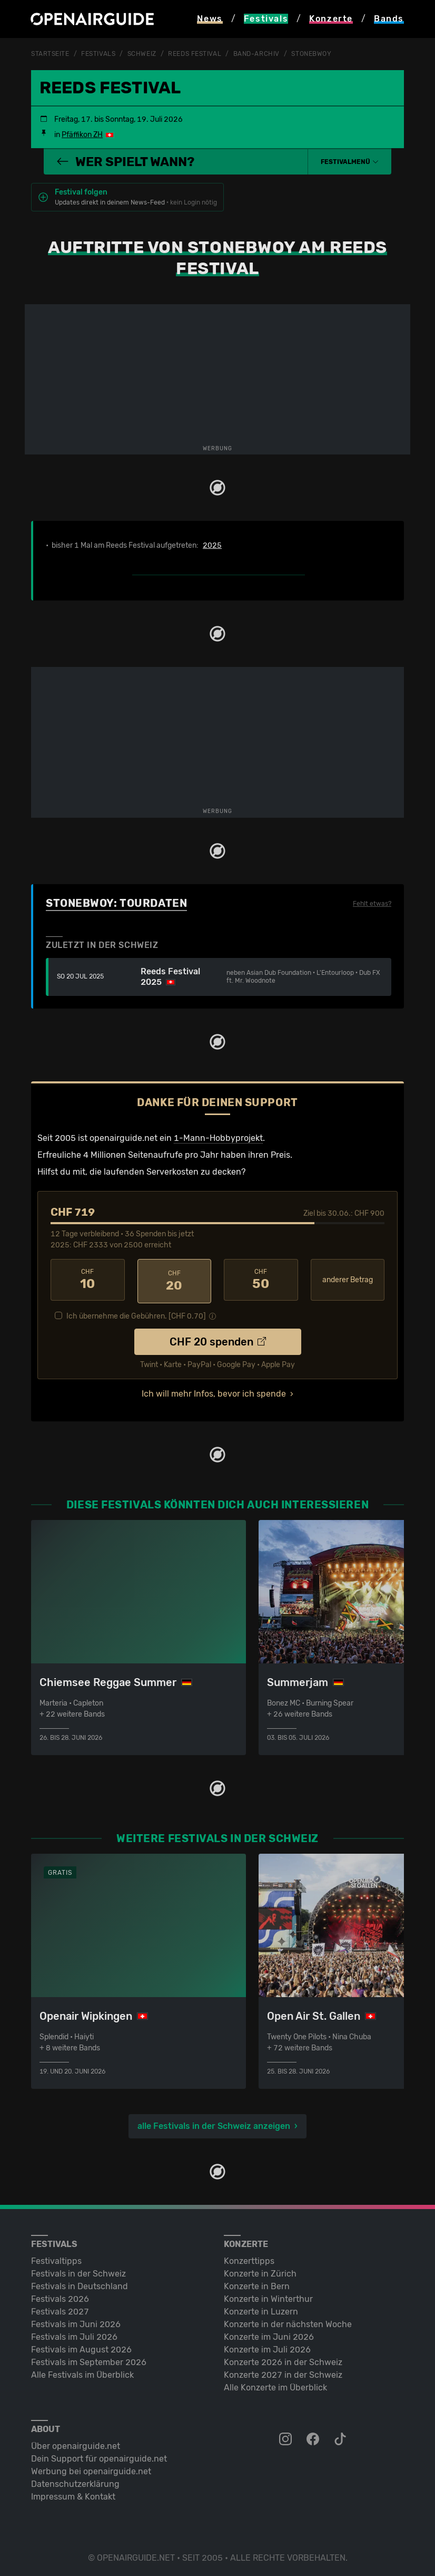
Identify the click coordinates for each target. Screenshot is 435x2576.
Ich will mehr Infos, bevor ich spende (214, 1391)
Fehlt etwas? (372, 903)
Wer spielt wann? (125, 161)
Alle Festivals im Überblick (82, 2372)
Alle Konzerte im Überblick (275, 2384)
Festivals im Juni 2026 (76, 2321)
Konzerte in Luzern (261, 2308)
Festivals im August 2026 (81, 2346)
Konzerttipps (249, 2258)
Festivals (98, 53)
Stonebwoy (311, 53)
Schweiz (141, 53)
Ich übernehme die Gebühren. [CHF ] (136, 1313)
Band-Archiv (256, 53)
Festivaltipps (56, 2258)
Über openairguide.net (75, 2443)
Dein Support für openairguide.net (99, 2456)
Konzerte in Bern (257, 2283)
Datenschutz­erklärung (75, 2481)
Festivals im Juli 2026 (74, 2334)
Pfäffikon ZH (82, 134)
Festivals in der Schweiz (78, 2270)
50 (261, 1279)
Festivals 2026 (60, 2296)
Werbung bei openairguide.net (91, 2468)
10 (87, 1279)
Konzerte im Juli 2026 (267, 2346)
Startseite (50, 53)
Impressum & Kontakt (73, 2493)
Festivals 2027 (60, 2308)
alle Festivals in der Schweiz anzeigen (213, 2123)
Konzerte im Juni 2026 (269, 2334)
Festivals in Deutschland (79, 2283)
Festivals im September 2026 (88, 2359)
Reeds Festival (194, 53)
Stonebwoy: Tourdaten (116, 902)
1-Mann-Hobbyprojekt (218, 1137)
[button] (349, 161)
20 (174, 1279)
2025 (212, 545)
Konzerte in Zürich (260, 2270)
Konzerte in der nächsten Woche (288, 2321)
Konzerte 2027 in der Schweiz (283, 2372)
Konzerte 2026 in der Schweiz (283, 2359)
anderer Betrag (347, 1279)
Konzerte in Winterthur (268, 2296)
